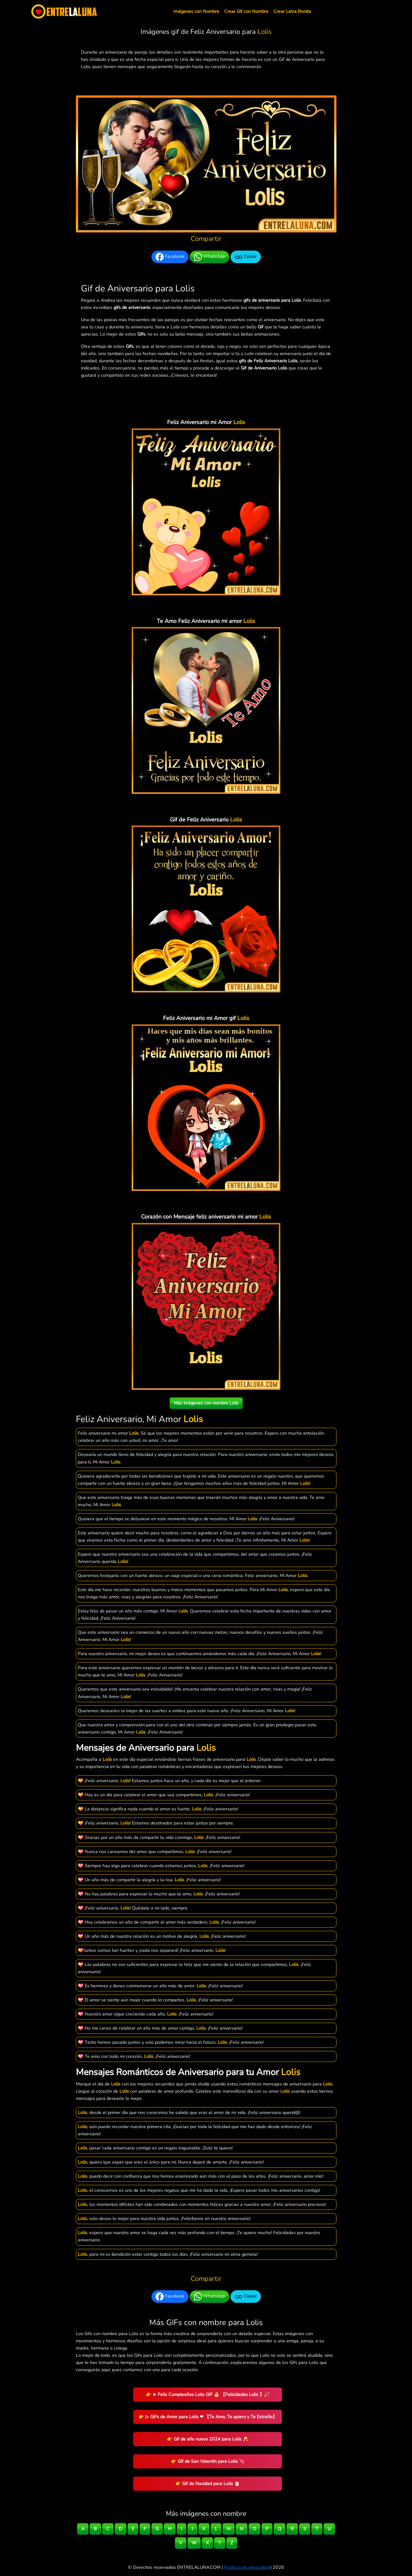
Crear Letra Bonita (292, 11)
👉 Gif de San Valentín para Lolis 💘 (208, 2461)
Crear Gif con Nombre (246, 11)
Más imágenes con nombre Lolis (206, 1403)
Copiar (246, 257)
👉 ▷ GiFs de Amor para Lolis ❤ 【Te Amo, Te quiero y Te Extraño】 (208, 2417)
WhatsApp (209, 257)
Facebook (170, 257)
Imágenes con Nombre (196, 11)
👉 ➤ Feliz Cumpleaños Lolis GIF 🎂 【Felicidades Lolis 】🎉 (208, 2394)
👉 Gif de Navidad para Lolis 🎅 (207, 2483)
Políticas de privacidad (246, 2567)
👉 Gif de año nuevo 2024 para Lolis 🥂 (207, 2439)
